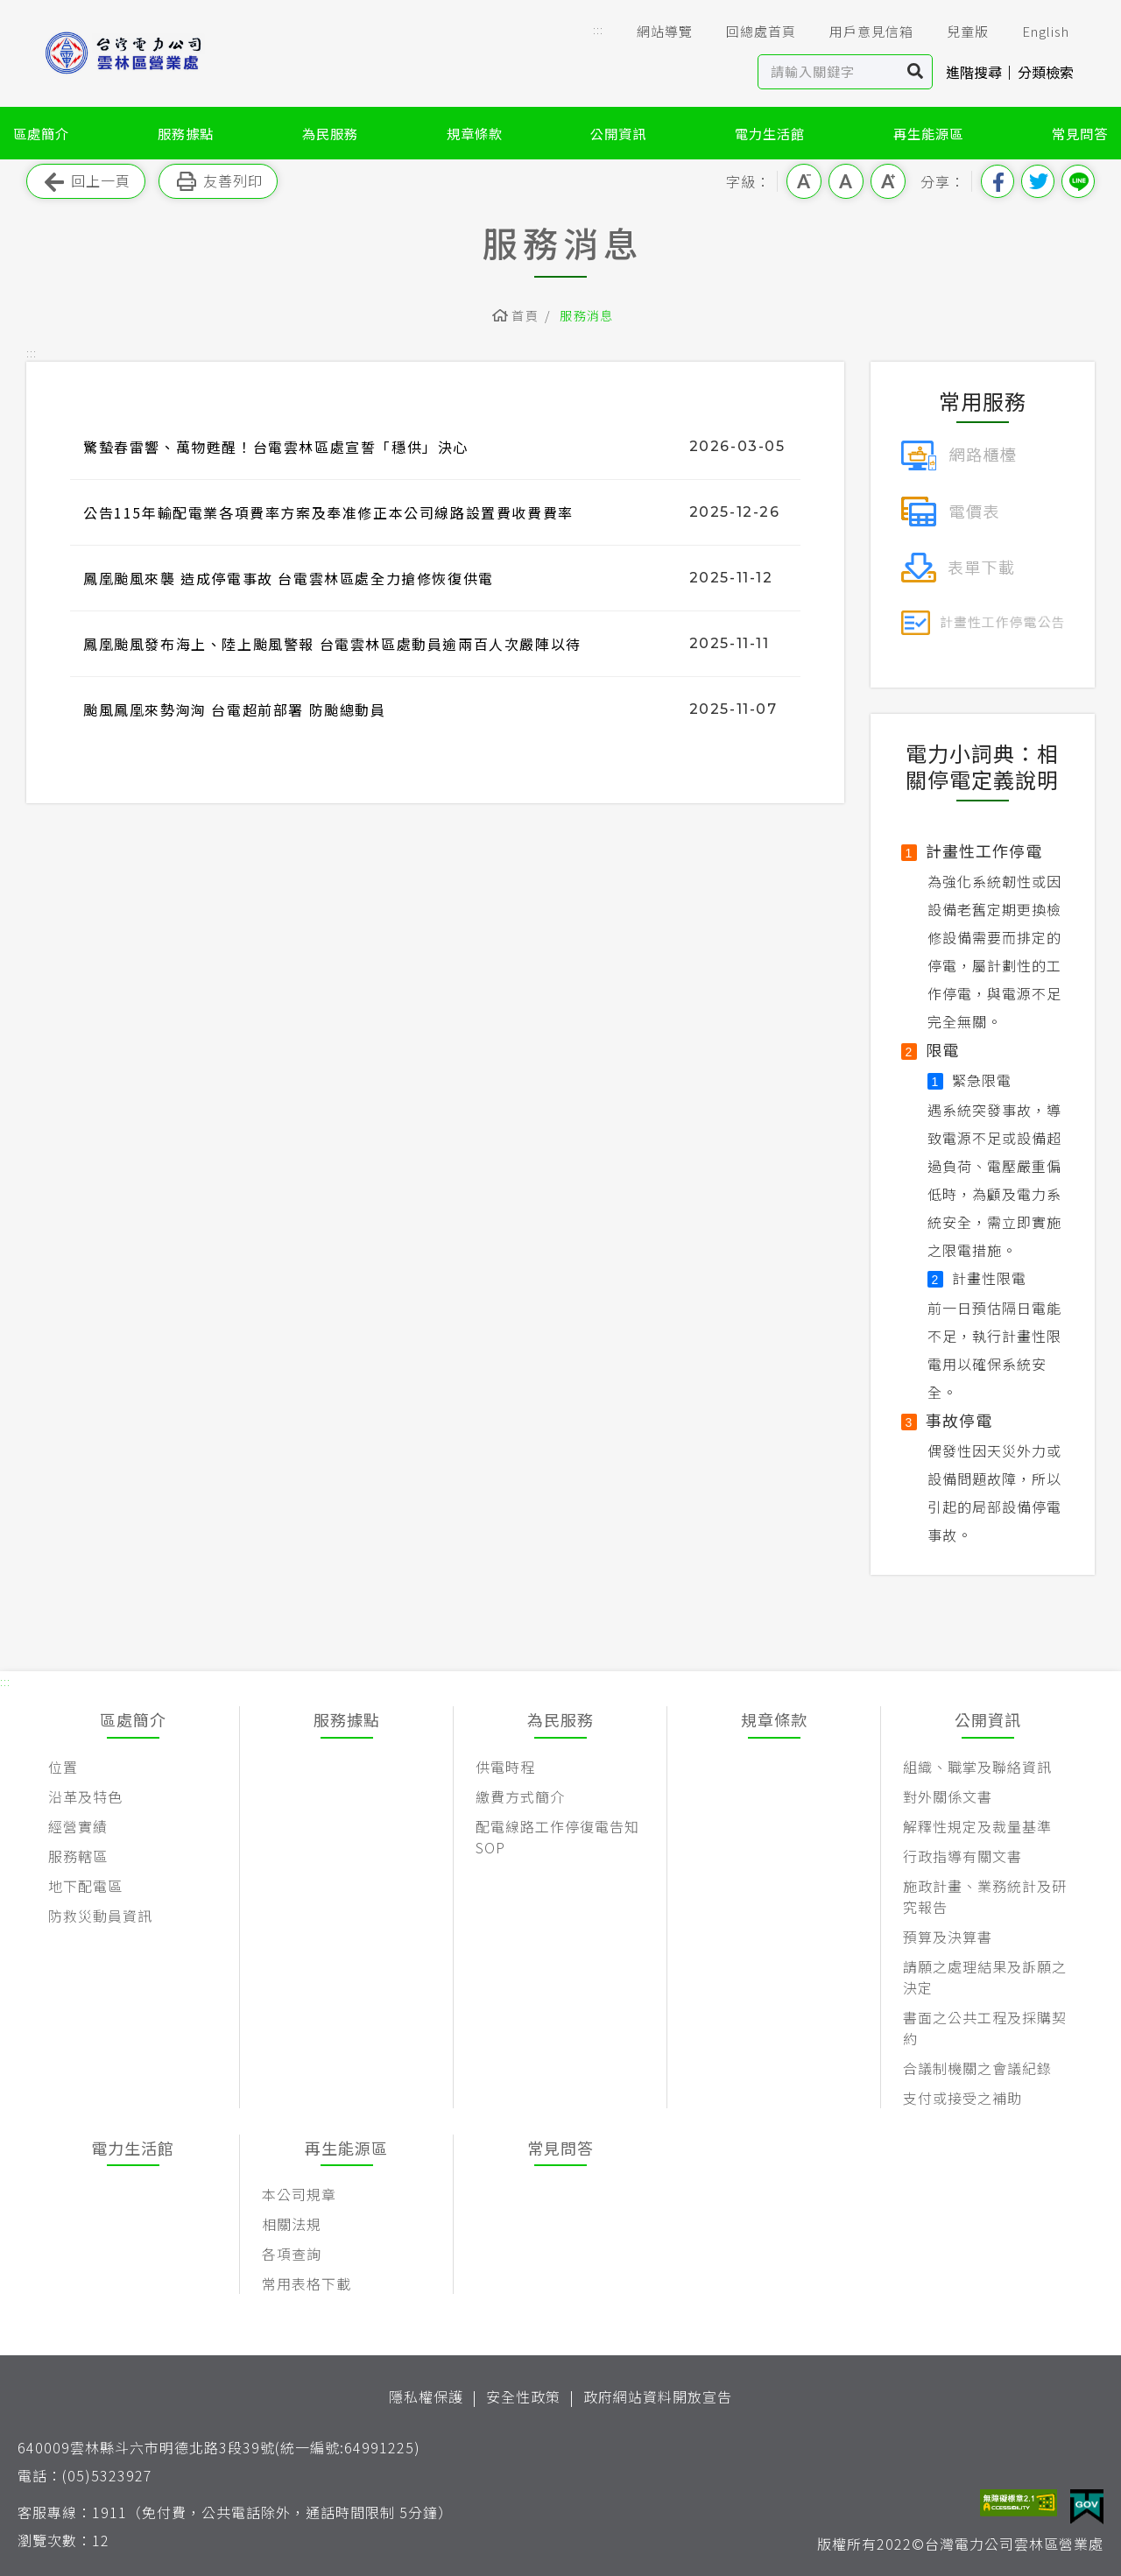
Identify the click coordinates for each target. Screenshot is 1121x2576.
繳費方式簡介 (520, 1796)
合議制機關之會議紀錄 (977, 2067)
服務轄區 (78, 1856)
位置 (63, 1766)
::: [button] (598, 29)
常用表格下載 (306, 2283)
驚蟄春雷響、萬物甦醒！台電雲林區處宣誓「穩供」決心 (276, 446)
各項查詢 (291, 2253)
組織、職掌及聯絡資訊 (977, 1766)
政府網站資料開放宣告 (657, 2396)
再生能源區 (928, 133)
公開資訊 (618, 133)
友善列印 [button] (218, 182)
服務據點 (186, 133)
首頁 (525, 315)
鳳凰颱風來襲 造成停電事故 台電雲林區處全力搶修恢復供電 (288, 578)
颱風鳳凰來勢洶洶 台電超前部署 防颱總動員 (234, 709)
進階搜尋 (974, 71)
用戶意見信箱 (859, 31)
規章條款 (475, 133)
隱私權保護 (426, 2396)
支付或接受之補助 (962, 2097)
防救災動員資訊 (100, 1915)
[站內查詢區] (828, 71)
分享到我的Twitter (1037, 181)
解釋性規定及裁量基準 (977, 1826)
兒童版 (955, 31)
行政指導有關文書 (962, 1856)
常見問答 (1080, 133)
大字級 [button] (888, 181)
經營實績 (78, 1826)
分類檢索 (1046, 71)
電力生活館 (770, 133)
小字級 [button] (803, 181)
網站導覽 (652, 31)
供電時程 (505, 1766)
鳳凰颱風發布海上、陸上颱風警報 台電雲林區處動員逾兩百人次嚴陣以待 (332, 643)
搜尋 (915, 71)
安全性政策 (523, 2396)
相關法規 (291, 2223)
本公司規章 (299, 2194)
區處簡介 (41, 133)
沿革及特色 (85, 1796)
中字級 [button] (846, 181)
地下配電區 (85, 1885)
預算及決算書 (947, 1936)
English (1033, 31)
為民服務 (330, 133)
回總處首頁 (749, 31)
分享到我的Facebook (997, 181)
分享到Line (1078, 181)
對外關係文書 (947, 1796)
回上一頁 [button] (85, 182)
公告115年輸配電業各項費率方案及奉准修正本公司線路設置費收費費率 (328, 512)
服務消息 (587, 315)
